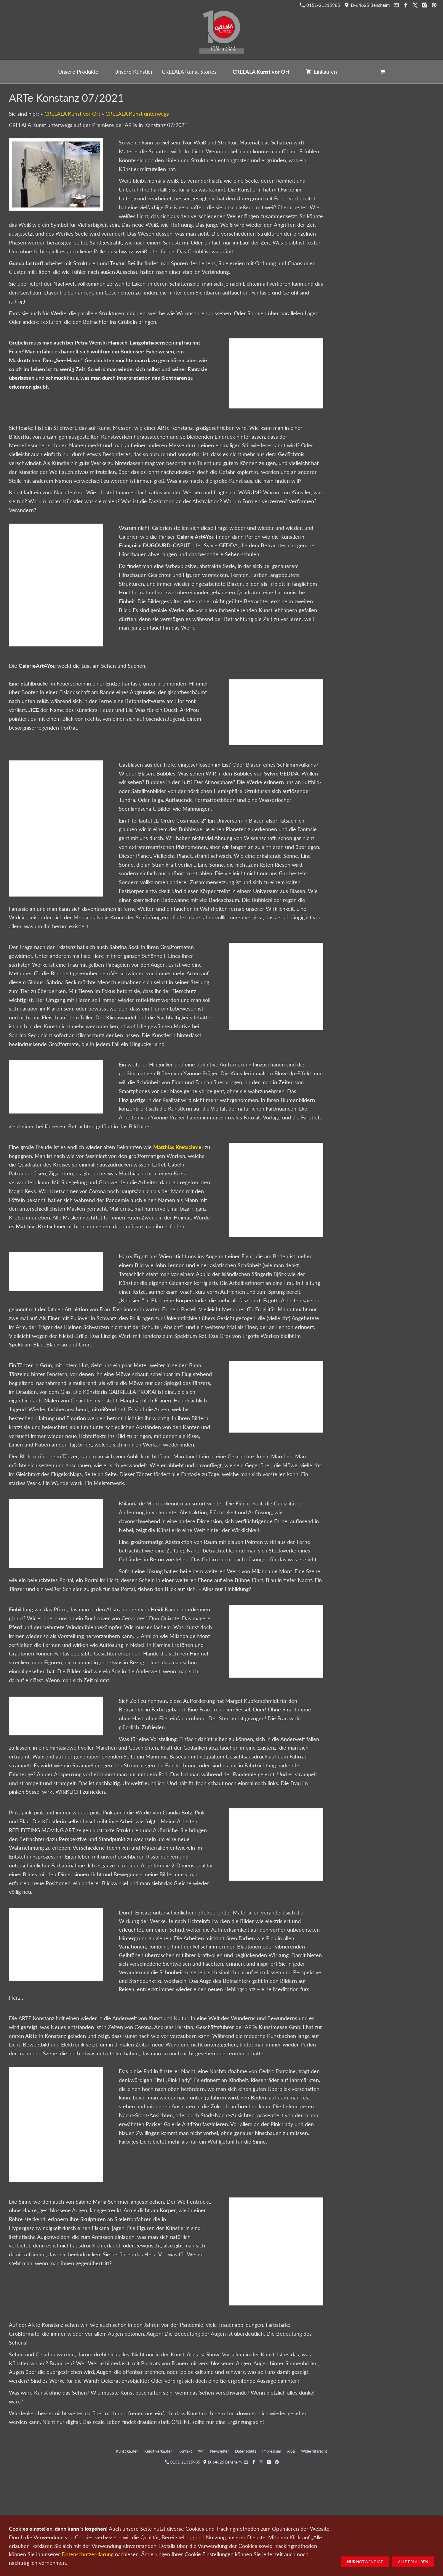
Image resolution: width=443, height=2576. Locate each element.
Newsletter (219, 2451)
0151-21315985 (320, 5)
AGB (291, 2451)
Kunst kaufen (127, 2451)
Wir (201, 2451)
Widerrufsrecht (314, 2451)
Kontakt (185, 2451)
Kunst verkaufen (158, 2451)
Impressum (271, 2451)
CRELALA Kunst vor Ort (72, 113)
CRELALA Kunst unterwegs (137, 113)
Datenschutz (245, 2451)
